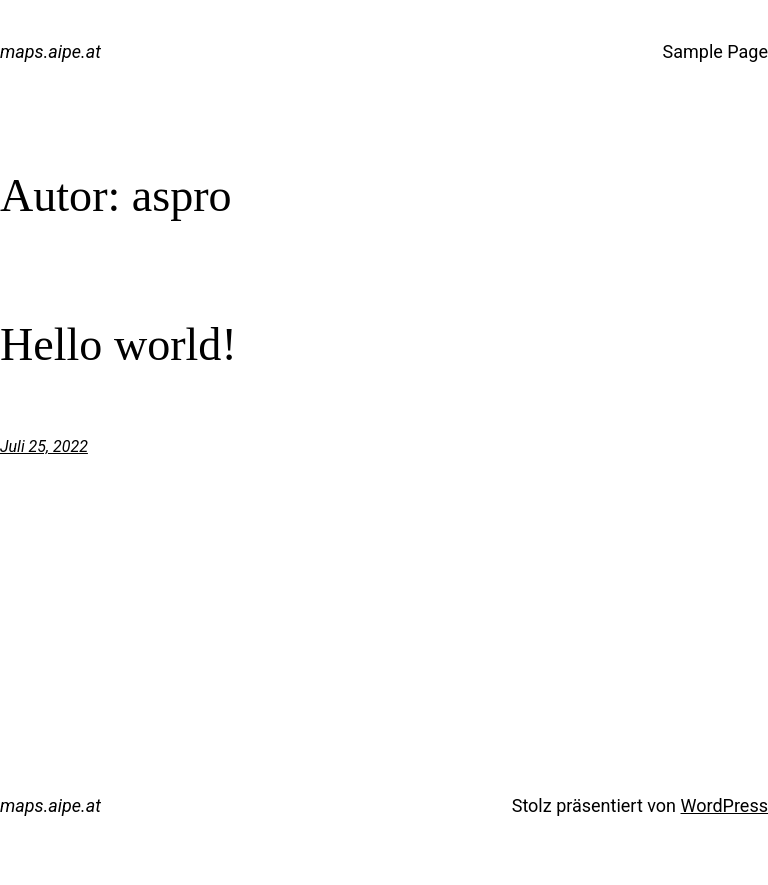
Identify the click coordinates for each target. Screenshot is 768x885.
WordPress (724, 805)
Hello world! (118, 344)
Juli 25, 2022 (44, 446)
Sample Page (715, 51)
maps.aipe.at (50, 51)
